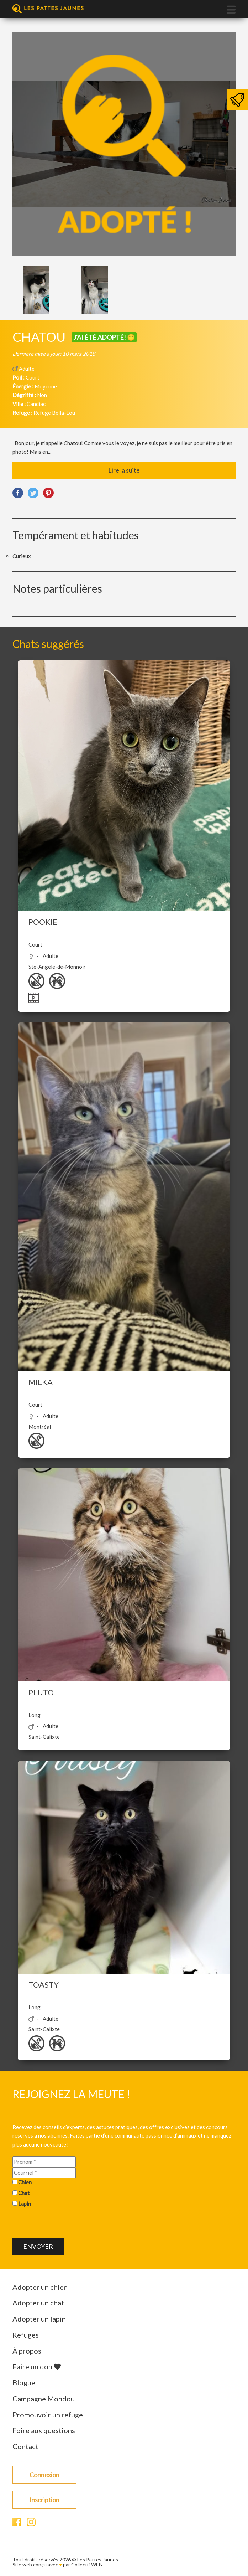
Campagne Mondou (43, 2398)
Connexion (44, 2475)
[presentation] (66, 2224)
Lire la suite (124, 470)
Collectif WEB (86, 2564)
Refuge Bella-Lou (54, 412)
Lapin (24, 2203)
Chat (24, 2193)
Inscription (44, 2500)
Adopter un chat (38, 2302)
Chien (25, 2182)
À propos (26, 2350)
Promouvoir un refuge (47, 2414)
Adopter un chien (40, 2287)
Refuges (25, 2334)
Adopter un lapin (39, 2318)
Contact (25, 2446)
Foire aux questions (43, 2430)
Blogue (23, 2382)
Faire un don (36, 2366)
